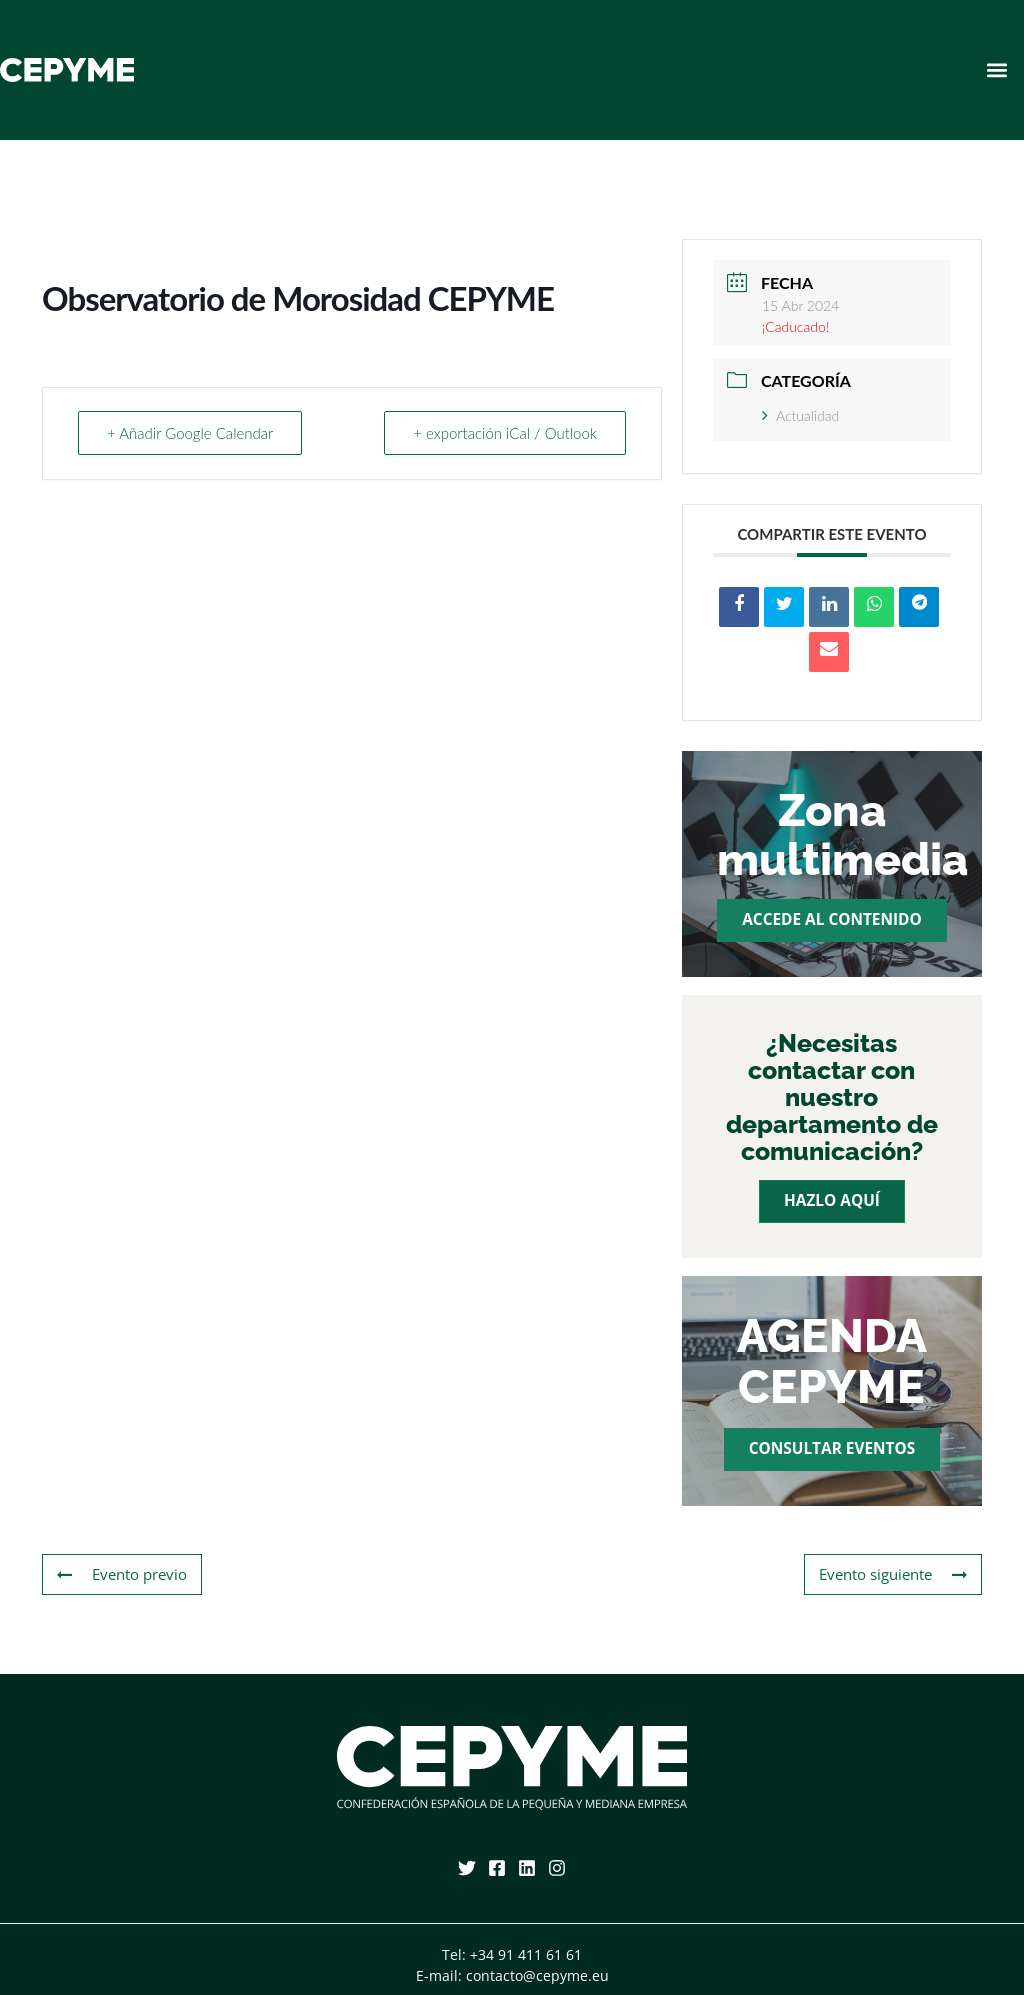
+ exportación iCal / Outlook (505, 433)
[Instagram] (557, 1868)
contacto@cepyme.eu (537, 1975)
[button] (997, 69)
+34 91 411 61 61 (526, 1954)
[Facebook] (497, 1868)
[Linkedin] (527, 1868)
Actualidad (800, 415)
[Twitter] (467, 1868)
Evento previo (122, 1574)
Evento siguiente (893, 1574)
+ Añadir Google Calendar (190, 433)
